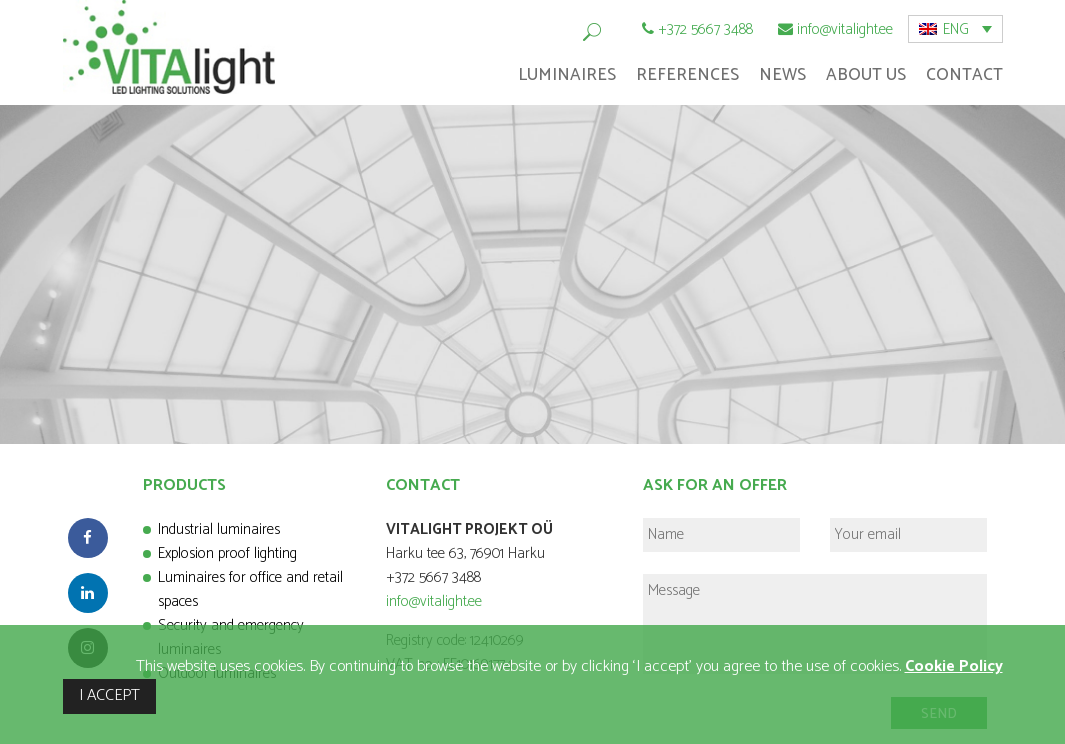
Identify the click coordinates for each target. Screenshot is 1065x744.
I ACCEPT (109, 695)
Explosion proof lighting (227, 553)
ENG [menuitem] (956, 29)
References (687, 75)
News (782, 75)
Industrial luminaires (219, 529)
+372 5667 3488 (705, 29)
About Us (866, 75)
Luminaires (567, 75)
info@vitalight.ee (845, 29)
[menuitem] (955, 29)
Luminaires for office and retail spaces (250, 589)
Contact (964, 75)
